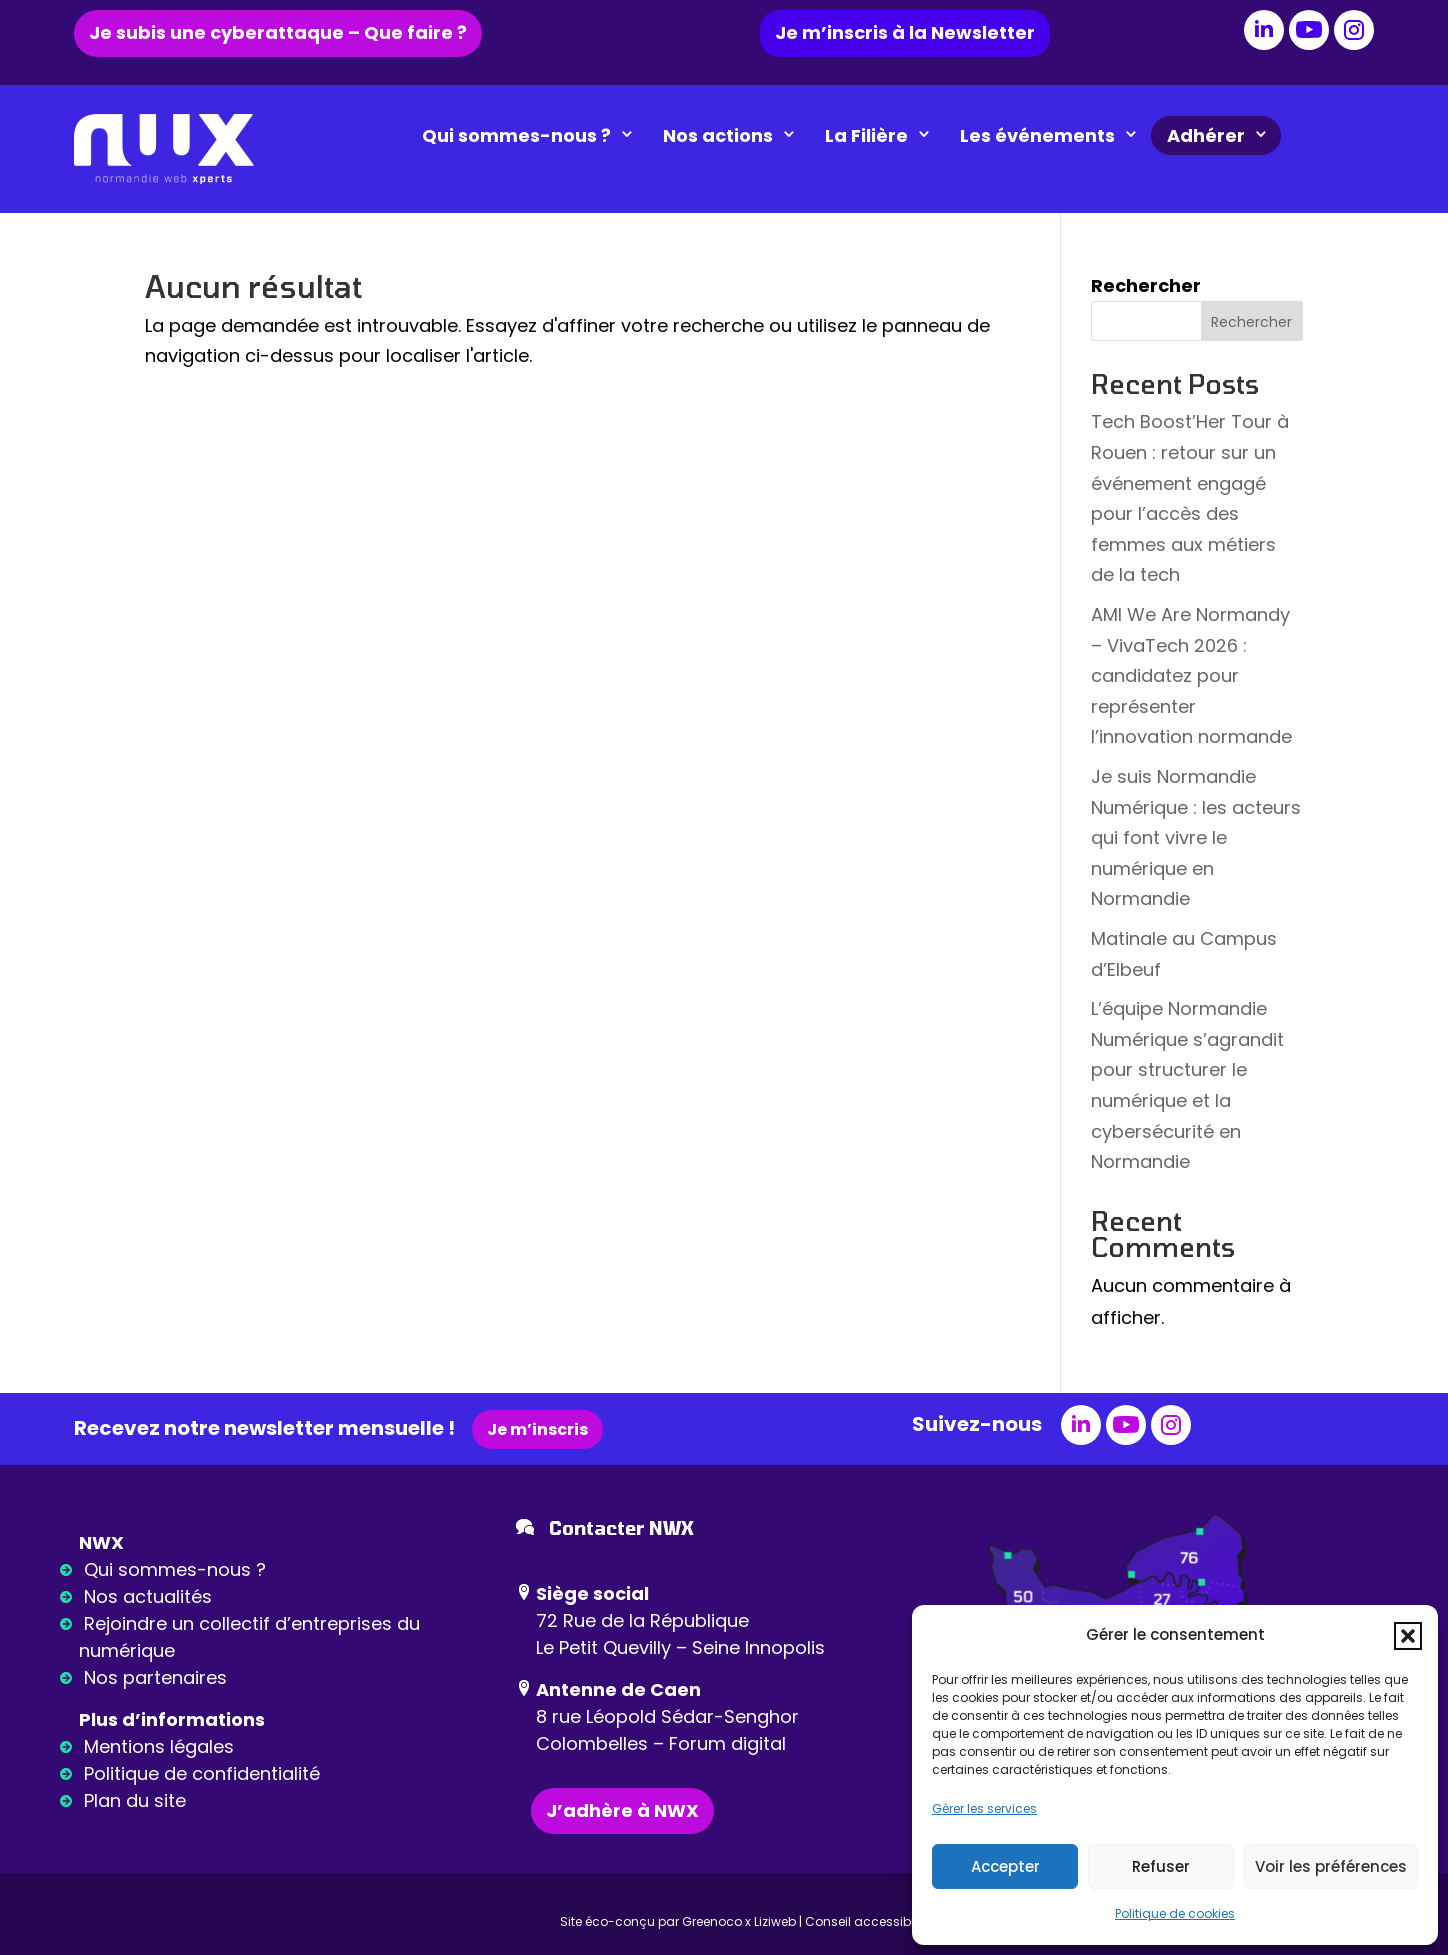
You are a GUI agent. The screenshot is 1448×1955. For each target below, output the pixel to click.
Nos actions (736, 136)
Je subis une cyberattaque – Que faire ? (278, 32)
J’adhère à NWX (622, 1810)
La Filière (884, 136)
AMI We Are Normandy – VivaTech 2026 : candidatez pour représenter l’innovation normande (1191, 675)
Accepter (1005, 1866)
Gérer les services (984, 1808)
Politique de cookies (1175, 1913)
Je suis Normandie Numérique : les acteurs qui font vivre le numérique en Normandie (1196, 837)
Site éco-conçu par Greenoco (651, 1921)
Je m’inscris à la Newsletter (905, 32)
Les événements (1055, 136)
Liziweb (775, 1921)
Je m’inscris (537, 1429)
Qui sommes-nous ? (534, 136)
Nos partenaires (155, 1677)
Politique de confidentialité (202, 1773)
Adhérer (1224, 136)
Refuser (1161, 1866)
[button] (1408, 1636)
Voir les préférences (1331, 1866)
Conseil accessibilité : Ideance (898, 1921)
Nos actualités (148, 1596)
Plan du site (135, 1800)
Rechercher (1146, 285)
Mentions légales (159, 1746)
